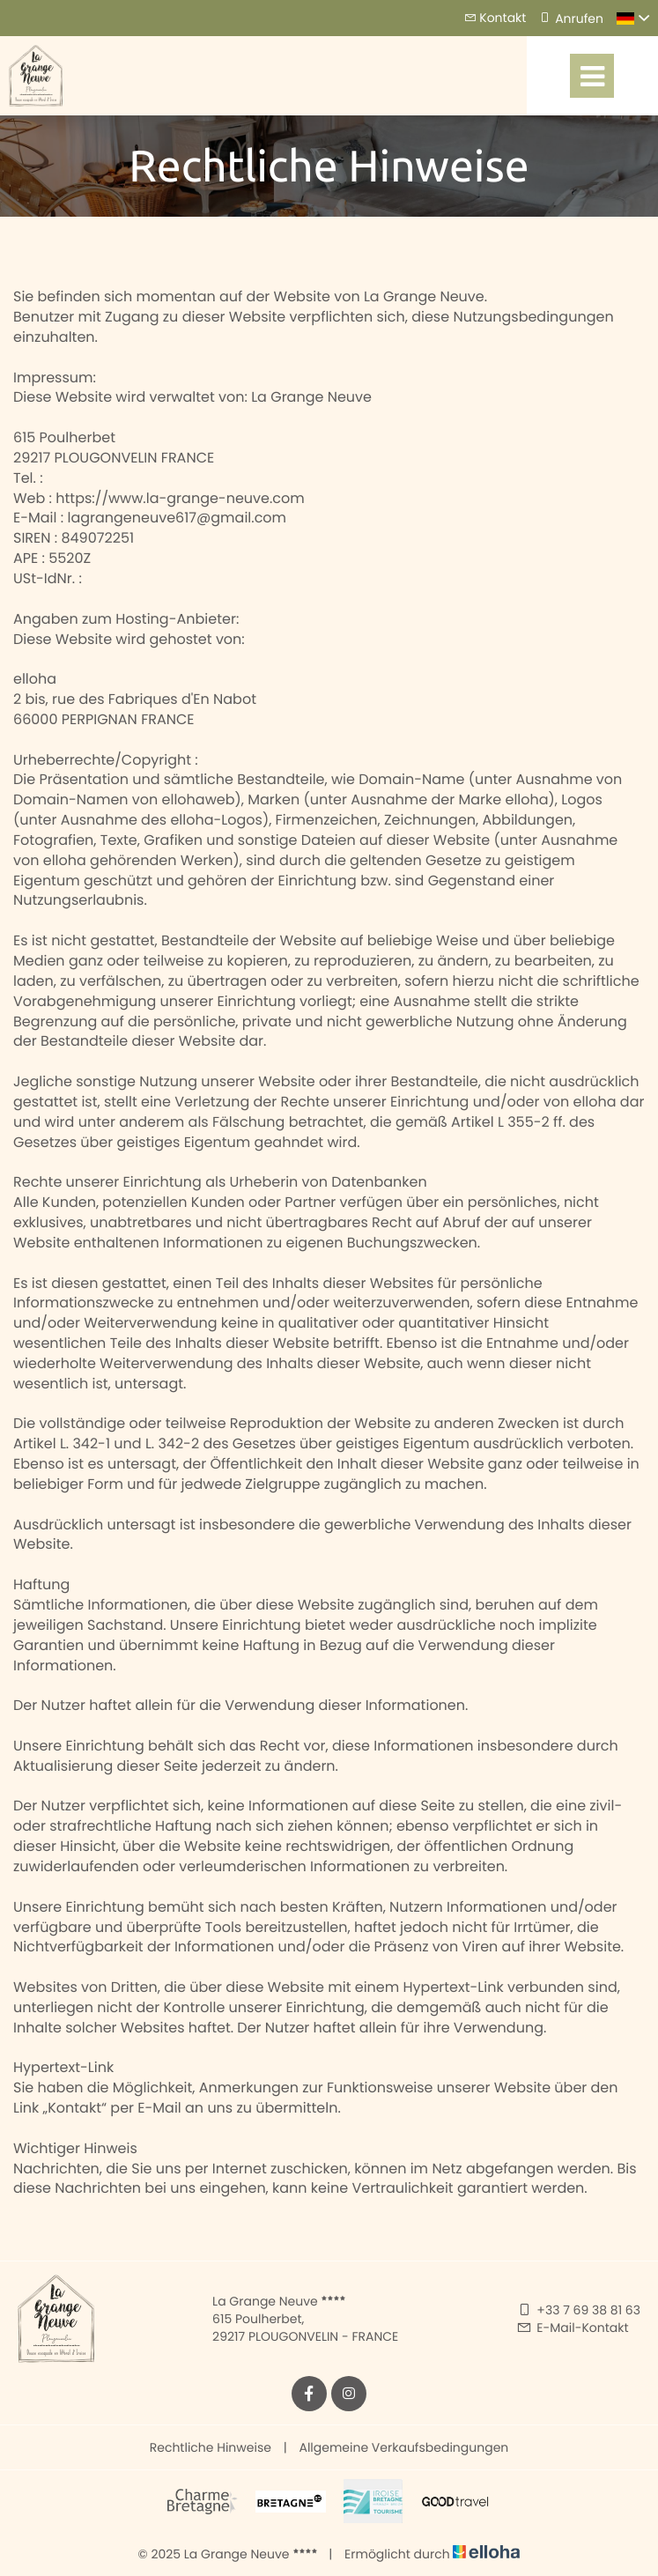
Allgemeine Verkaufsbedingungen (403, 2447)
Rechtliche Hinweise (210, 2447)
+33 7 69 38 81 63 (578, 2310)
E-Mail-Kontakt (572, 2327)
